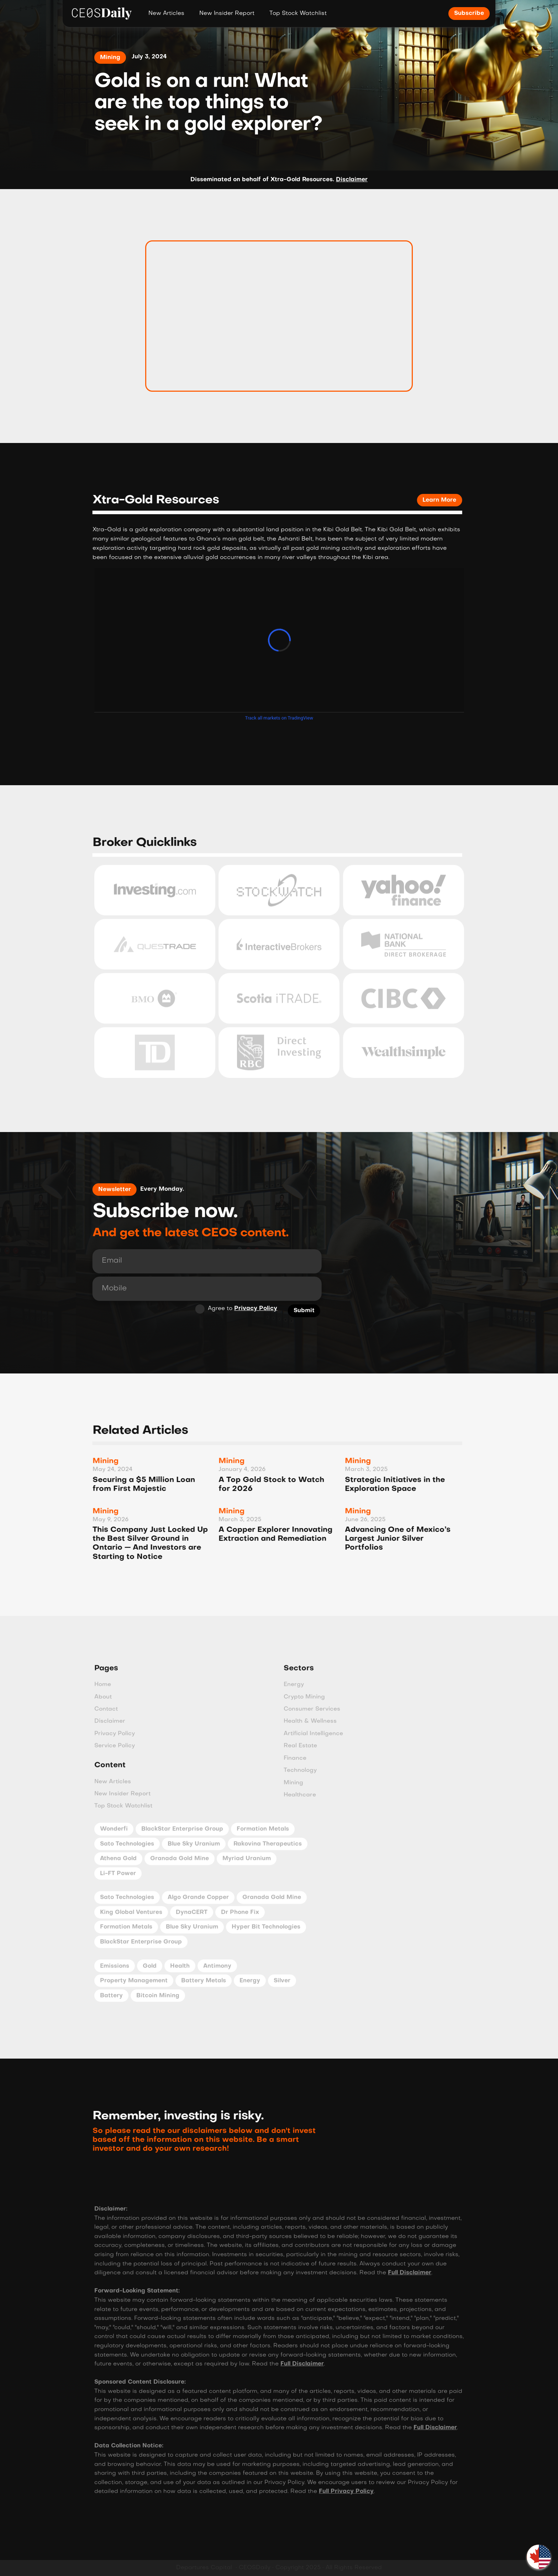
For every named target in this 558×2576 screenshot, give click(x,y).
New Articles (166, 13)
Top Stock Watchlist (298, 13)
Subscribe (469, 13)
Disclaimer (352, 180)
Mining (110, 58)
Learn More (433, 500)
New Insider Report (226, 13)
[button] (539, 2557)
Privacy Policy (249, 1309)
